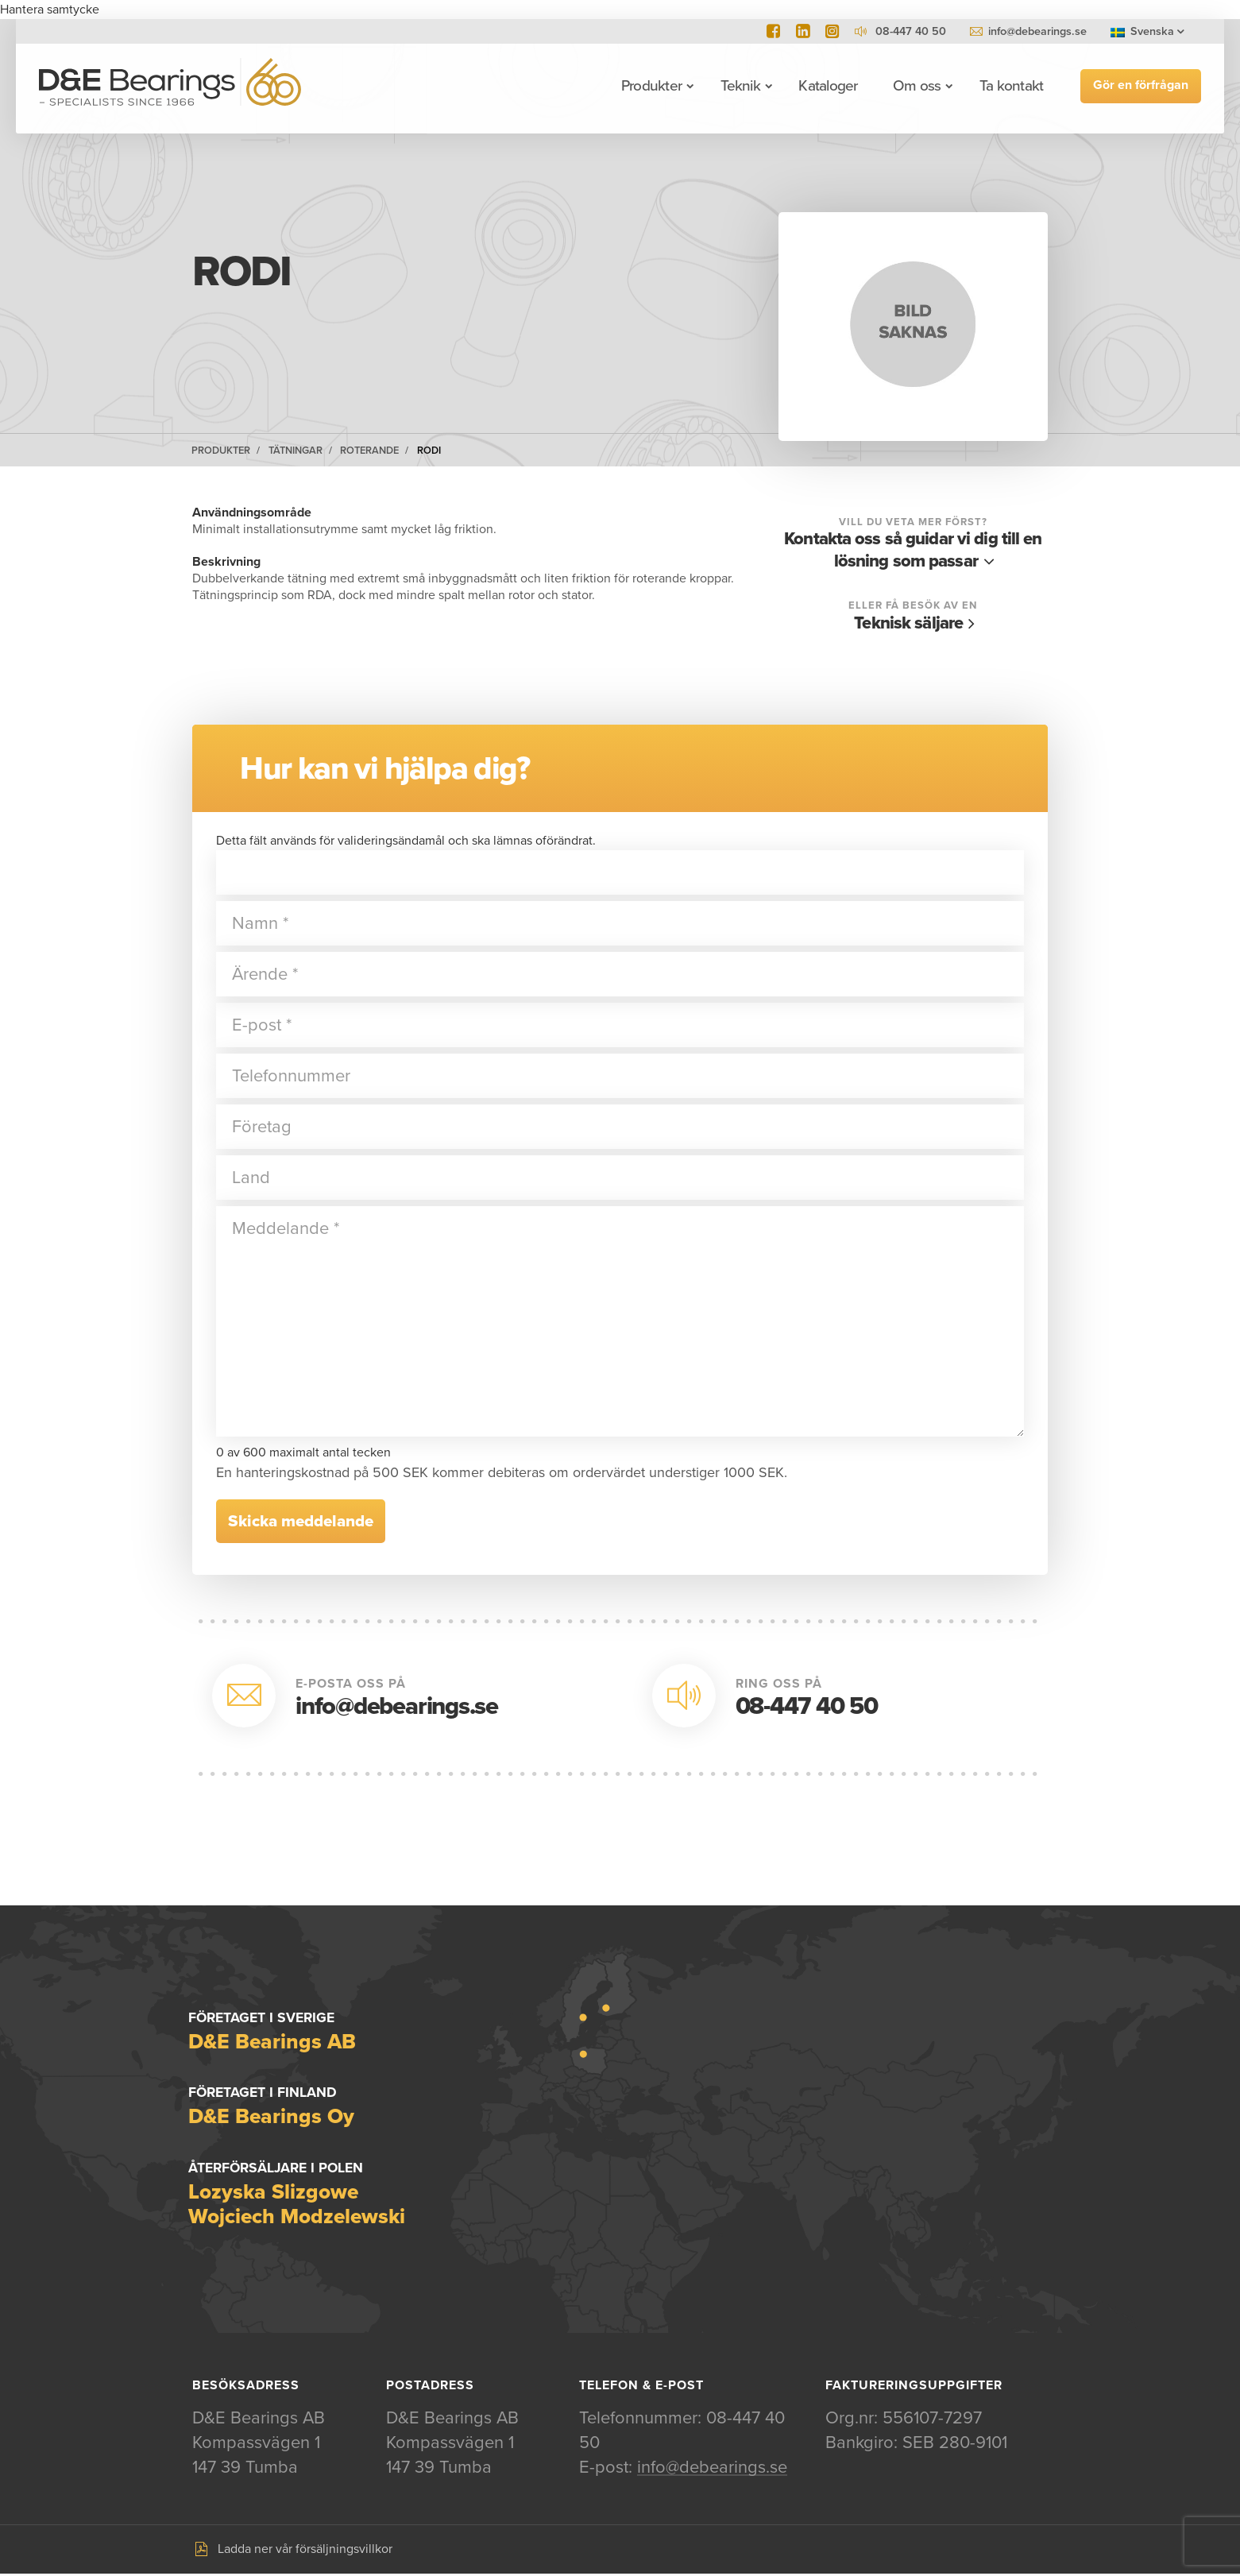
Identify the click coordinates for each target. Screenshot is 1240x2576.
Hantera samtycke (49, 9)
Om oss (914, 86)
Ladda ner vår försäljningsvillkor (305, 2551)
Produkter (649, 86)
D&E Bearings (172, 86)
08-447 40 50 (807, 1707)
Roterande (369, 450)
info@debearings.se (1037, 31)
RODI (429, 450)
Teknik (738, 86)
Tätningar (295, 450)
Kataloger (826, 86)
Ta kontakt (1009, 86)
